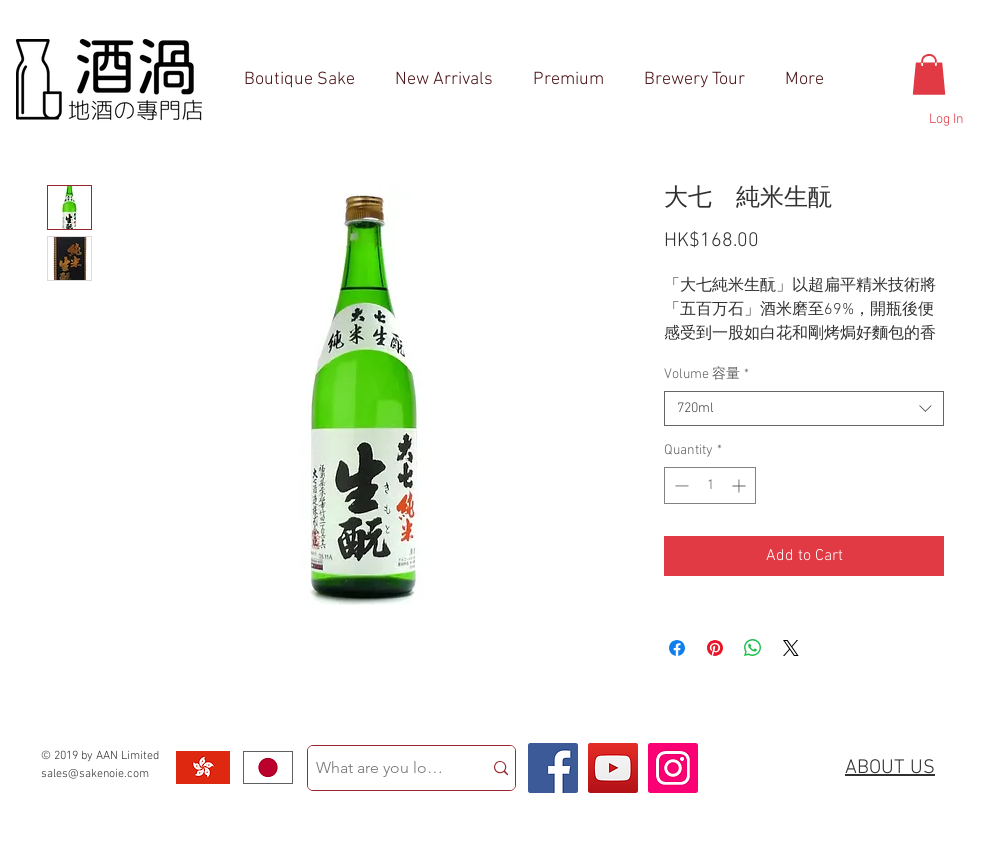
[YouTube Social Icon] (613, 768)
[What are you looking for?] (380, 768)
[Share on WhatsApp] (753, 648)
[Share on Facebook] (677, 648)
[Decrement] (679, 485)
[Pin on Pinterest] (715, 648)
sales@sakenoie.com (95, 774)
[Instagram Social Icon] (673, 768)
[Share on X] (791, 648)
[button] (929, 74)
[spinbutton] (710, 485)
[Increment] (740, 485)
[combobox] (804, 408)
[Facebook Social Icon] (553, 768)
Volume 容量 (706, 374)
